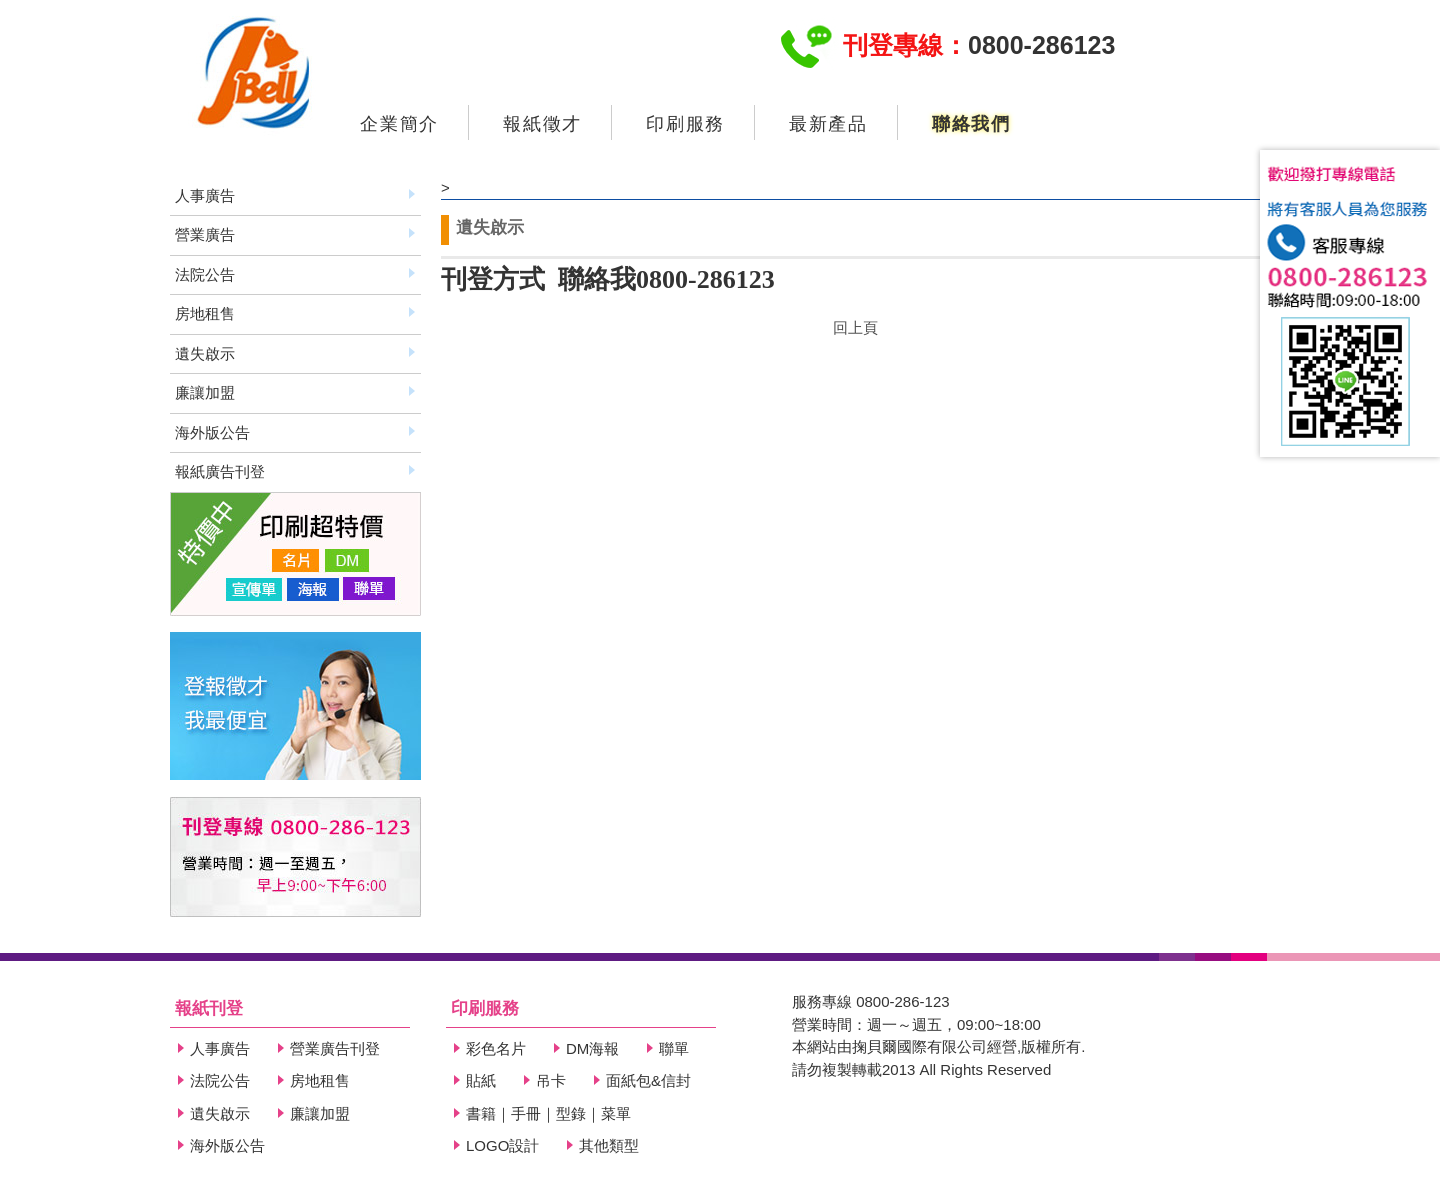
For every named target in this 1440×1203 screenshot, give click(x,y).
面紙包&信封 (648, 1080)
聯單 (674, 1048)
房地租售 (205, 313)
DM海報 (592, 1048)
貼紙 (481, 1080)
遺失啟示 (205, 353)
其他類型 (609, 1145)
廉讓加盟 (205, 392)
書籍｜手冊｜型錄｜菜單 (548, 1113)
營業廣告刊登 (335, 1048)
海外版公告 (212, 432)
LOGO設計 (502, 1145)
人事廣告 (205, 195)
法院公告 (205, 274)
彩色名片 (496, 1048)
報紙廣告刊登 (220, 471)
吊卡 (551, 1080)
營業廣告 (205, 234)
